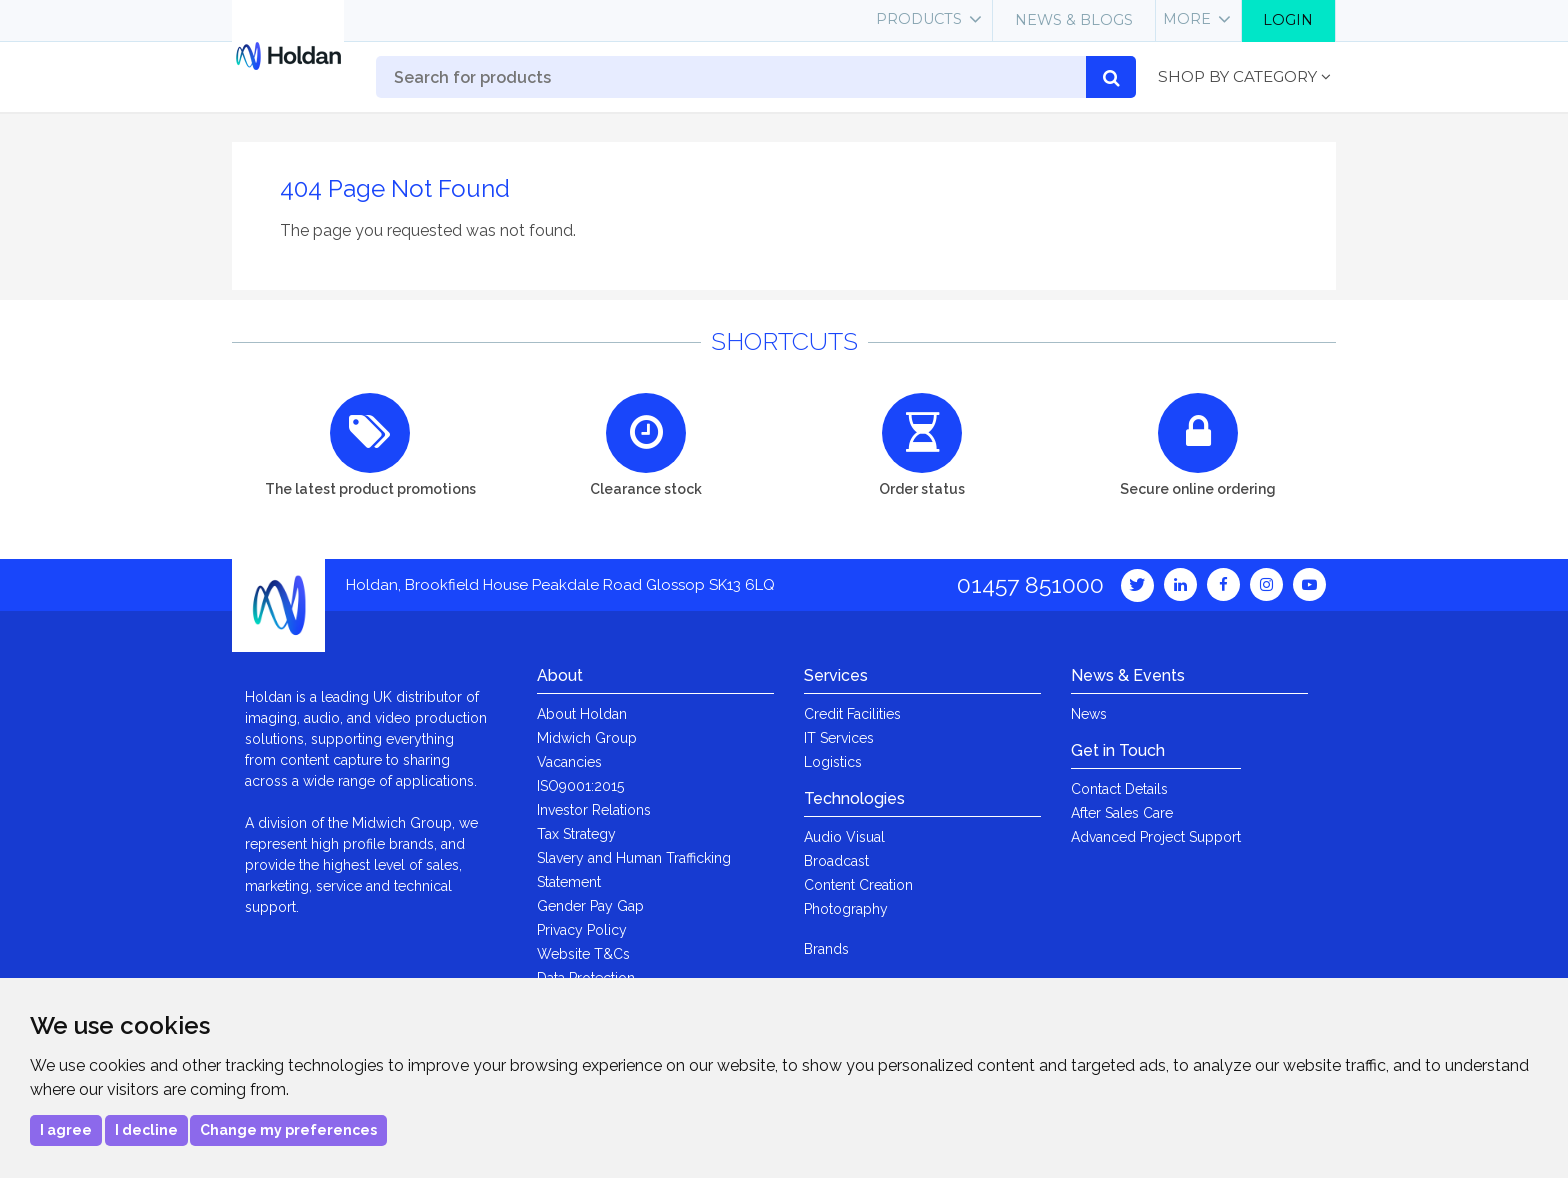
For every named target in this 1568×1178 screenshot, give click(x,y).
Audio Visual (844, 837)
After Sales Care (1122, 813)
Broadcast (836, 861)
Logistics (833, 762)
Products (919, 19)
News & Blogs (1074, 20)
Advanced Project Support (1156, 837)
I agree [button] (66, 1130)
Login (1288, 20)
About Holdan (582, 714)
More (1187, 19)
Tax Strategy (576, 834)
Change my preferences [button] (288, 1130)
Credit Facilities (852, 714)
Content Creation (858, 885)
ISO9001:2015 (580, 786)
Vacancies (569, 762)
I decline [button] (146, 1130)
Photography (846, 909)
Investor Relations (594, 810)
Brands (826, 949)
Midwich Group (587, 738)
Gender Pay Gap (590, 906)
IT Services (839, 738)
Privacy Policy (582, 930)
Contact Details (1119, 789)
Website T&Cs (583, 954)
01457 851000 (1030, 584)
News (1089, 714)
